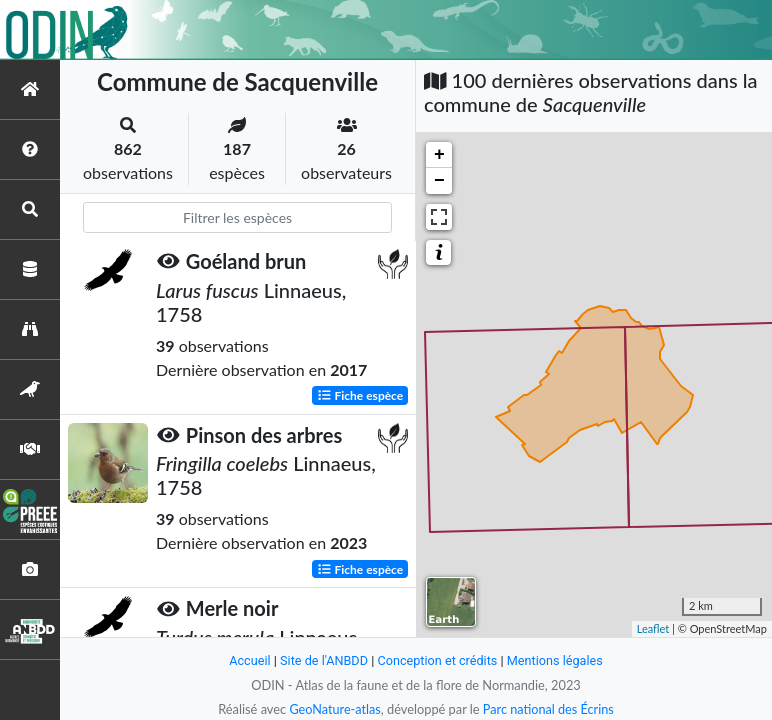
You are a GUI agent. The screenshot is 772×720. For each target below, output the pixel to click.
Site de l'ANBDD (323, 660)
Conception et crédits (437, 660)
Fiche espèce (360, 394)
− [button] (439, 181)
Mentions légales (556, 660)
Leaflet (653, 628)
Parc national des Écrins (549, 709)
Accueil (248, 660)
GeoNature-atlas (334, 709)
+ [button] (439, 155)
